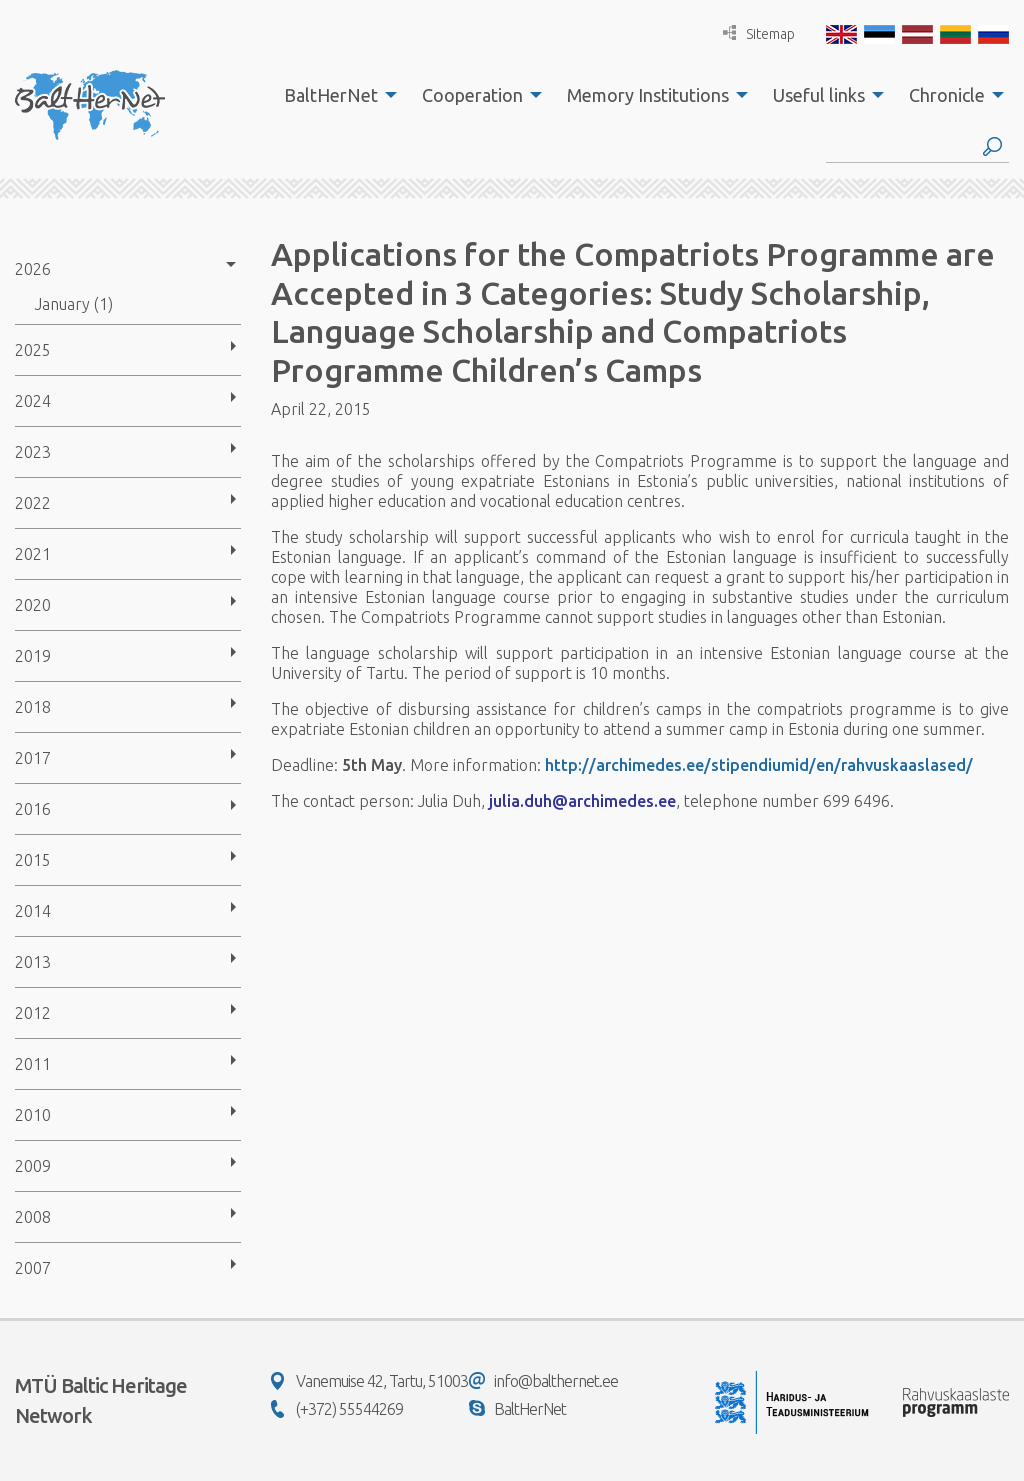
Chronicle (947, 95)
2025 (33, 350)
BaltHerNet (331, 95)
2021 (33, 554)
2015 (33, 860)
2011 (33, 1064)
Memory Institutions (648, 95)
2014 (33, 911)
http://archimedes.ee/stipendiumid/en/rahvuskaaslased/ (759, 765)
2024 (33, 401)
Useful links (819, 95)
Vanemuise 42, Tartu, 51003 (369, 1381)
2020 (33, 605)
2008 (33, 1217)
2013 (33, 962)
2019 (33, 656)
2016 (33, 809)
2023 (33, 452)
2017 (33, 758)
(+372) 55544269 (337, 1409)
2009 (33, 1166)
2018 (33, 707)
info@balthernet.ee (543, 1381)
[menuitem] (335, 95)
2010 (33, 1115)
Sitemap (759, 33)
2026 (33, 269)
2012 (33, 1013)
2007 (33, 1268)
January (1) (74, 304)
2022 (33, 503)
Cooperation (472, 95)
